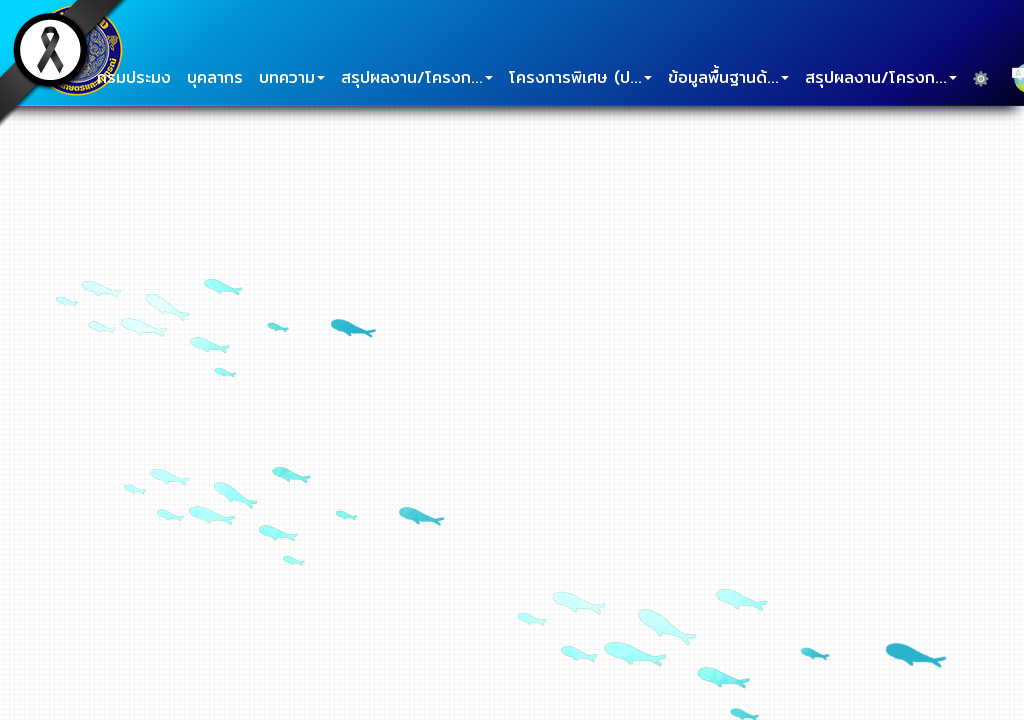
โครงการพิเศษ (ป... (580, 77)
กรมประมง (134, 77)
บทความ (292, 77)
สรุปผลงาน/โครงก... (417, 77)
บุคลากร (215, 77)
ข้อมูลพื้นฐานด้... (728, 77)
